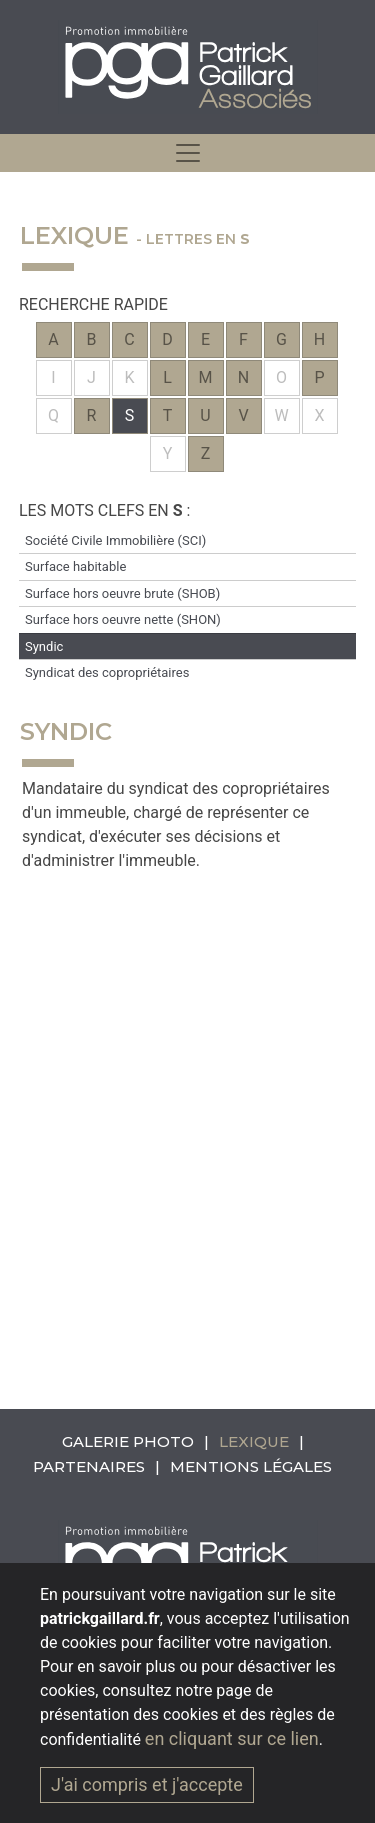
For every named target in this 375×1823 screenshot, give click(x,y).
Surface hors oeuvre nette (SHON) (123, 619)
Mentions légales (251, 1466)
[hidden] (188, 153)
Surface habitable (75, 566)
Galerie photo (128, 1441)
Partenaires (89, 1466)
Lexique (254, 1441)
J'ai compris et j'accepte (147, 1784)
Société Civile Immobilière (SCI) (115, 540)
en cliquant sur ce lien (232, 1738)
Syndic (44, 646)
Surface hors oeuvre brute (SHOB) (122, 593)
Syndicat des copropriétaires (107, 672)
